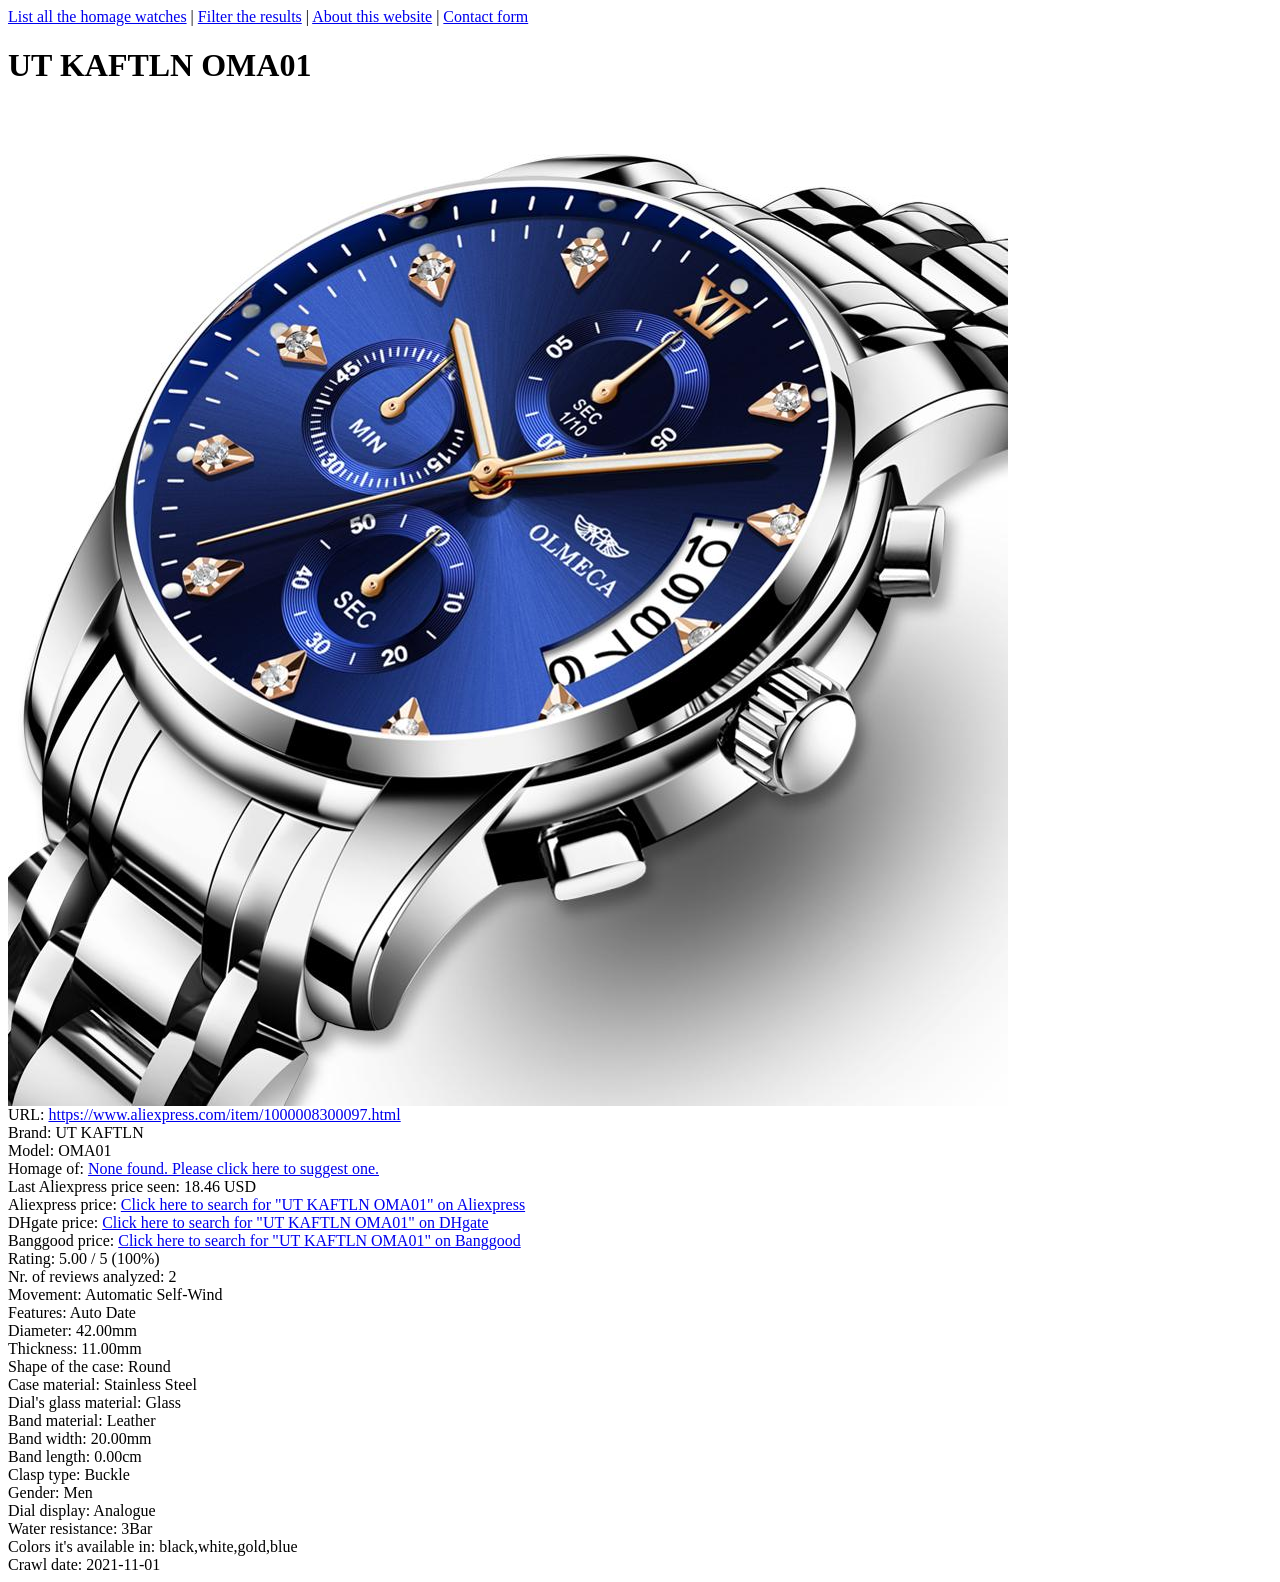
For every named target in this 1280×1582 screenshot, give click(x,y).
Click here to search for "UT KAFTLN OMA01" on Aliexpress (323, 1204)
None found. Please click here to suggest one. (233, 1168)
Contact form (485, 16)
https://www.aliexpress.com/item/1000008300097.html (224, 1114)
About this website (372, 16)
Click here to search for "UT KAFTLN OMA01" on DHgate (295, 1222)
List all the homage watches (97, 16)
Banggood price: (63, 1240)
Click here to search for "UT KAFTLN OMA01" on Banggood (319, 1240)
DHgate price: (55, 1222)
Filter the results (250, 16)
